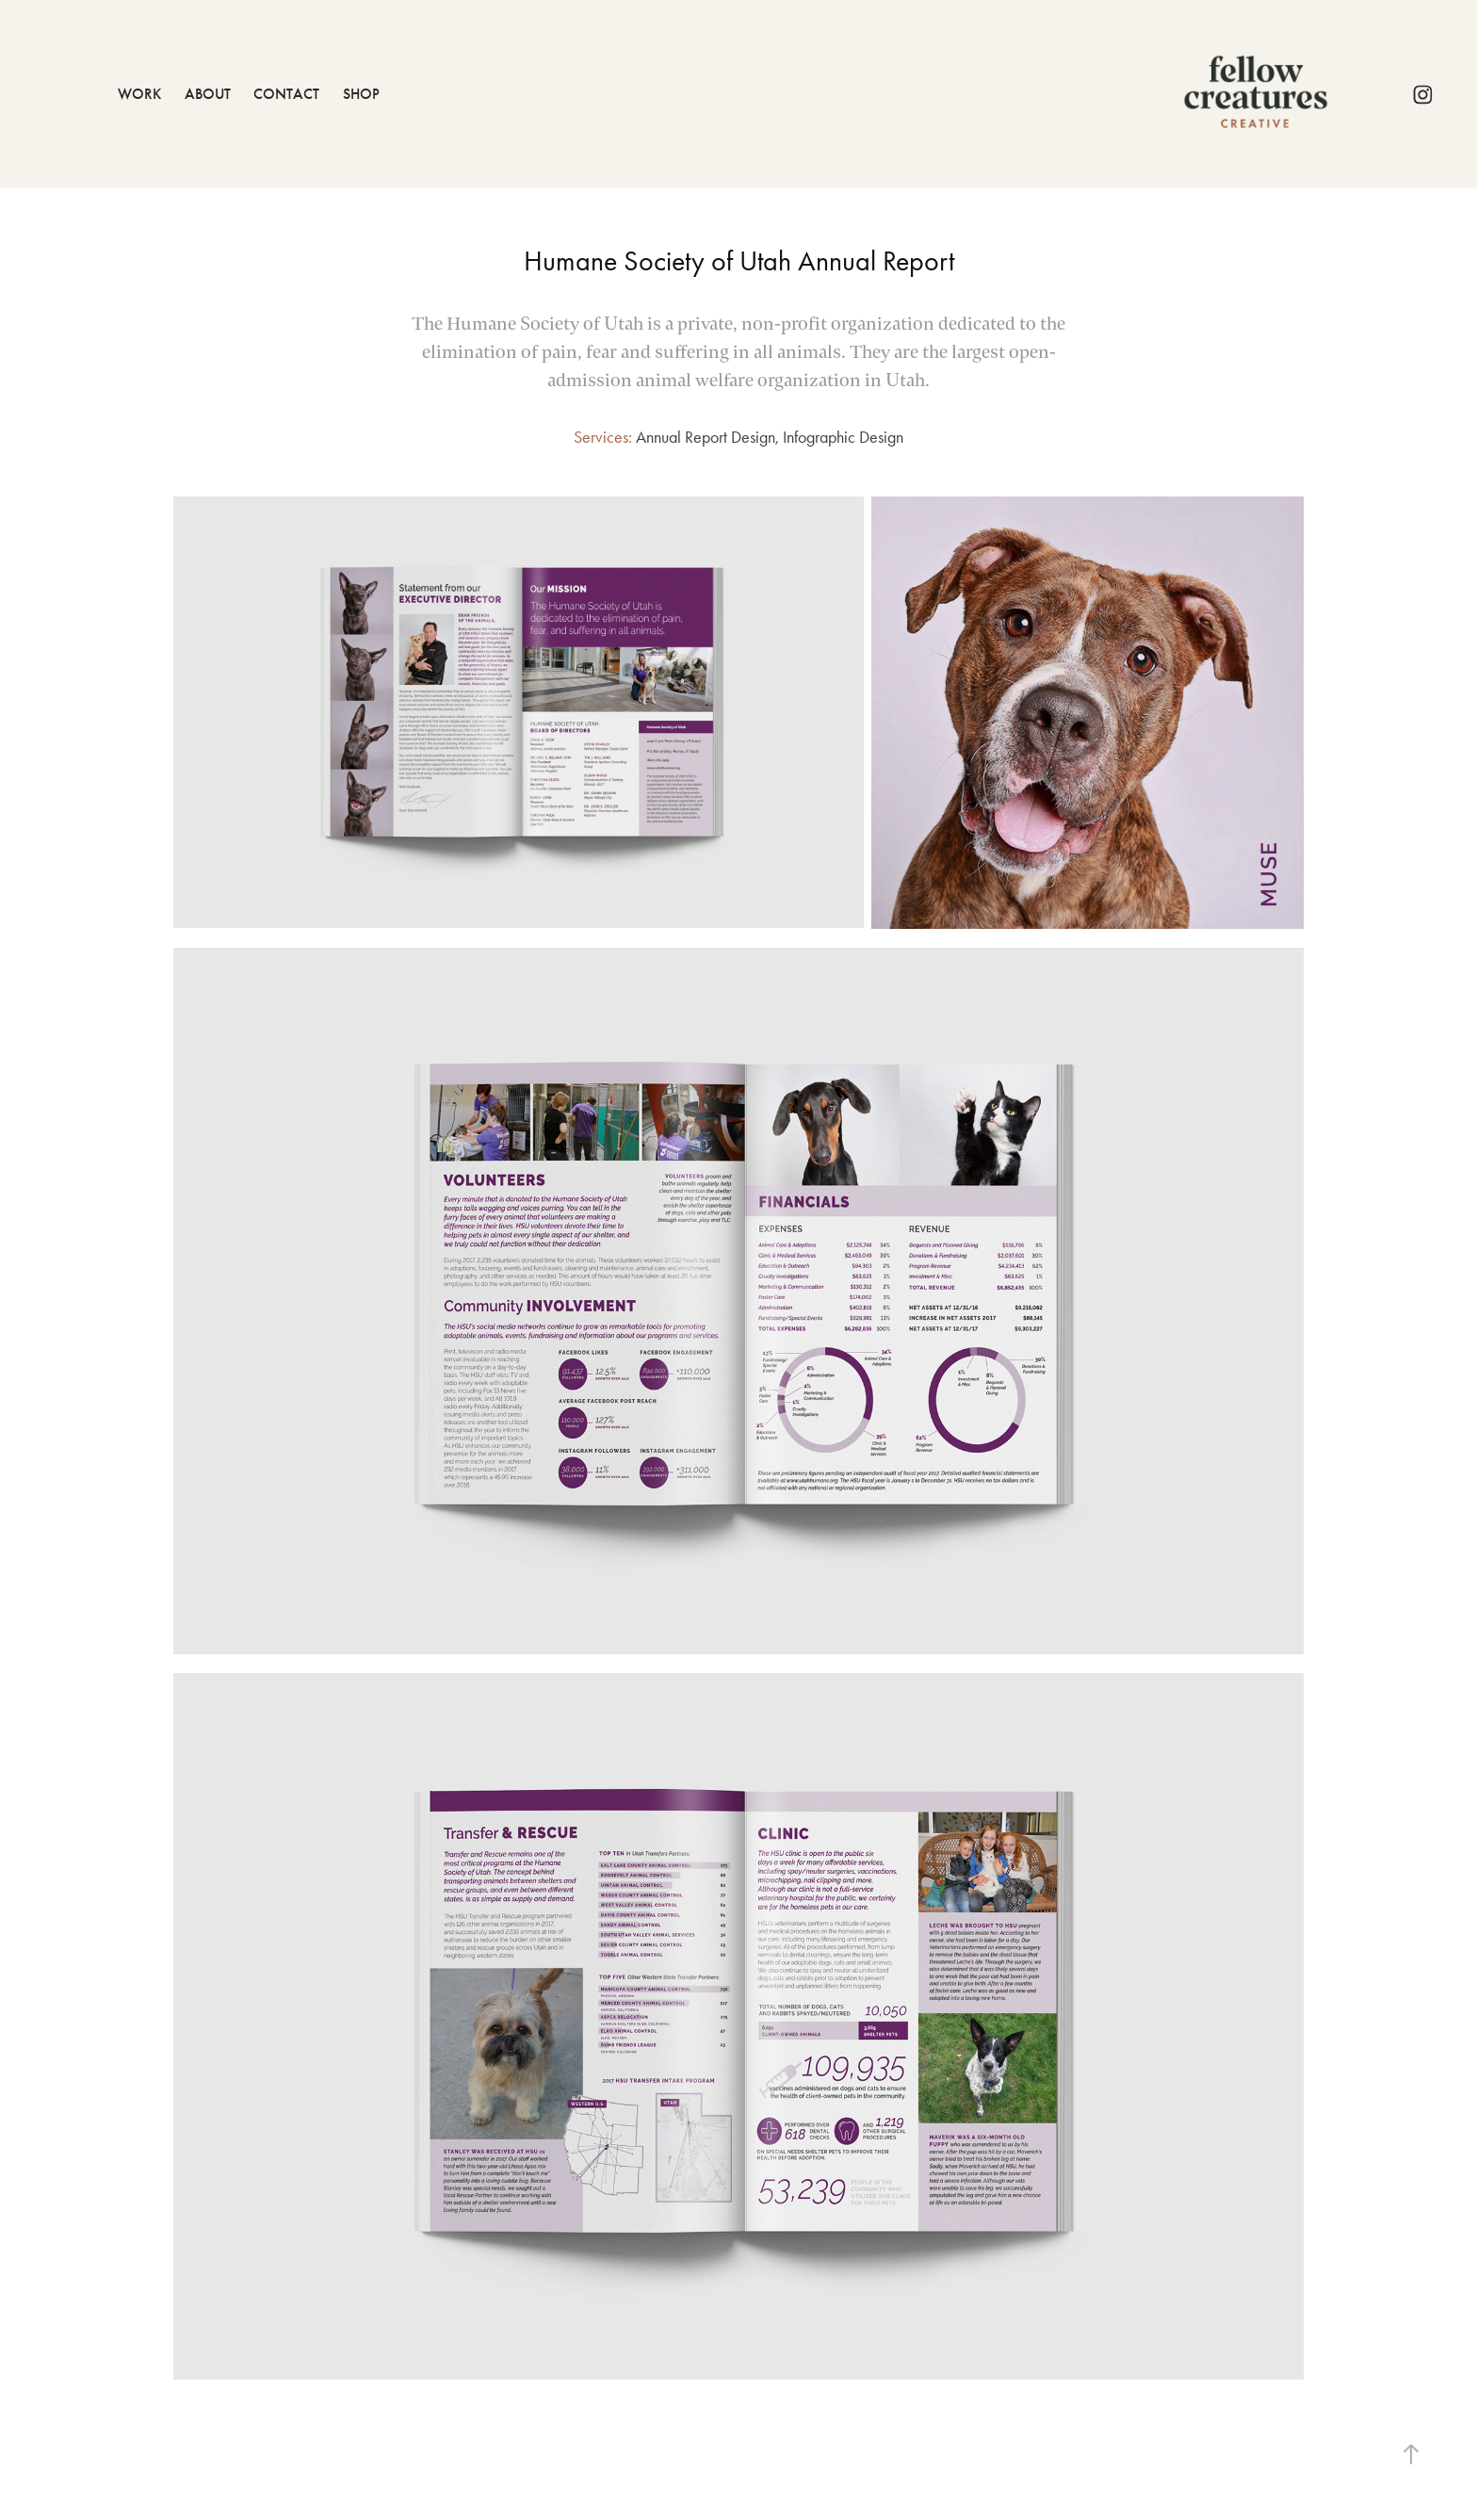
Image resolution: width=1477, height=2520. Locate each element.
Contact (286, 94)
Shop (361, 94)
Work (139, 94)
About (208, 94)
